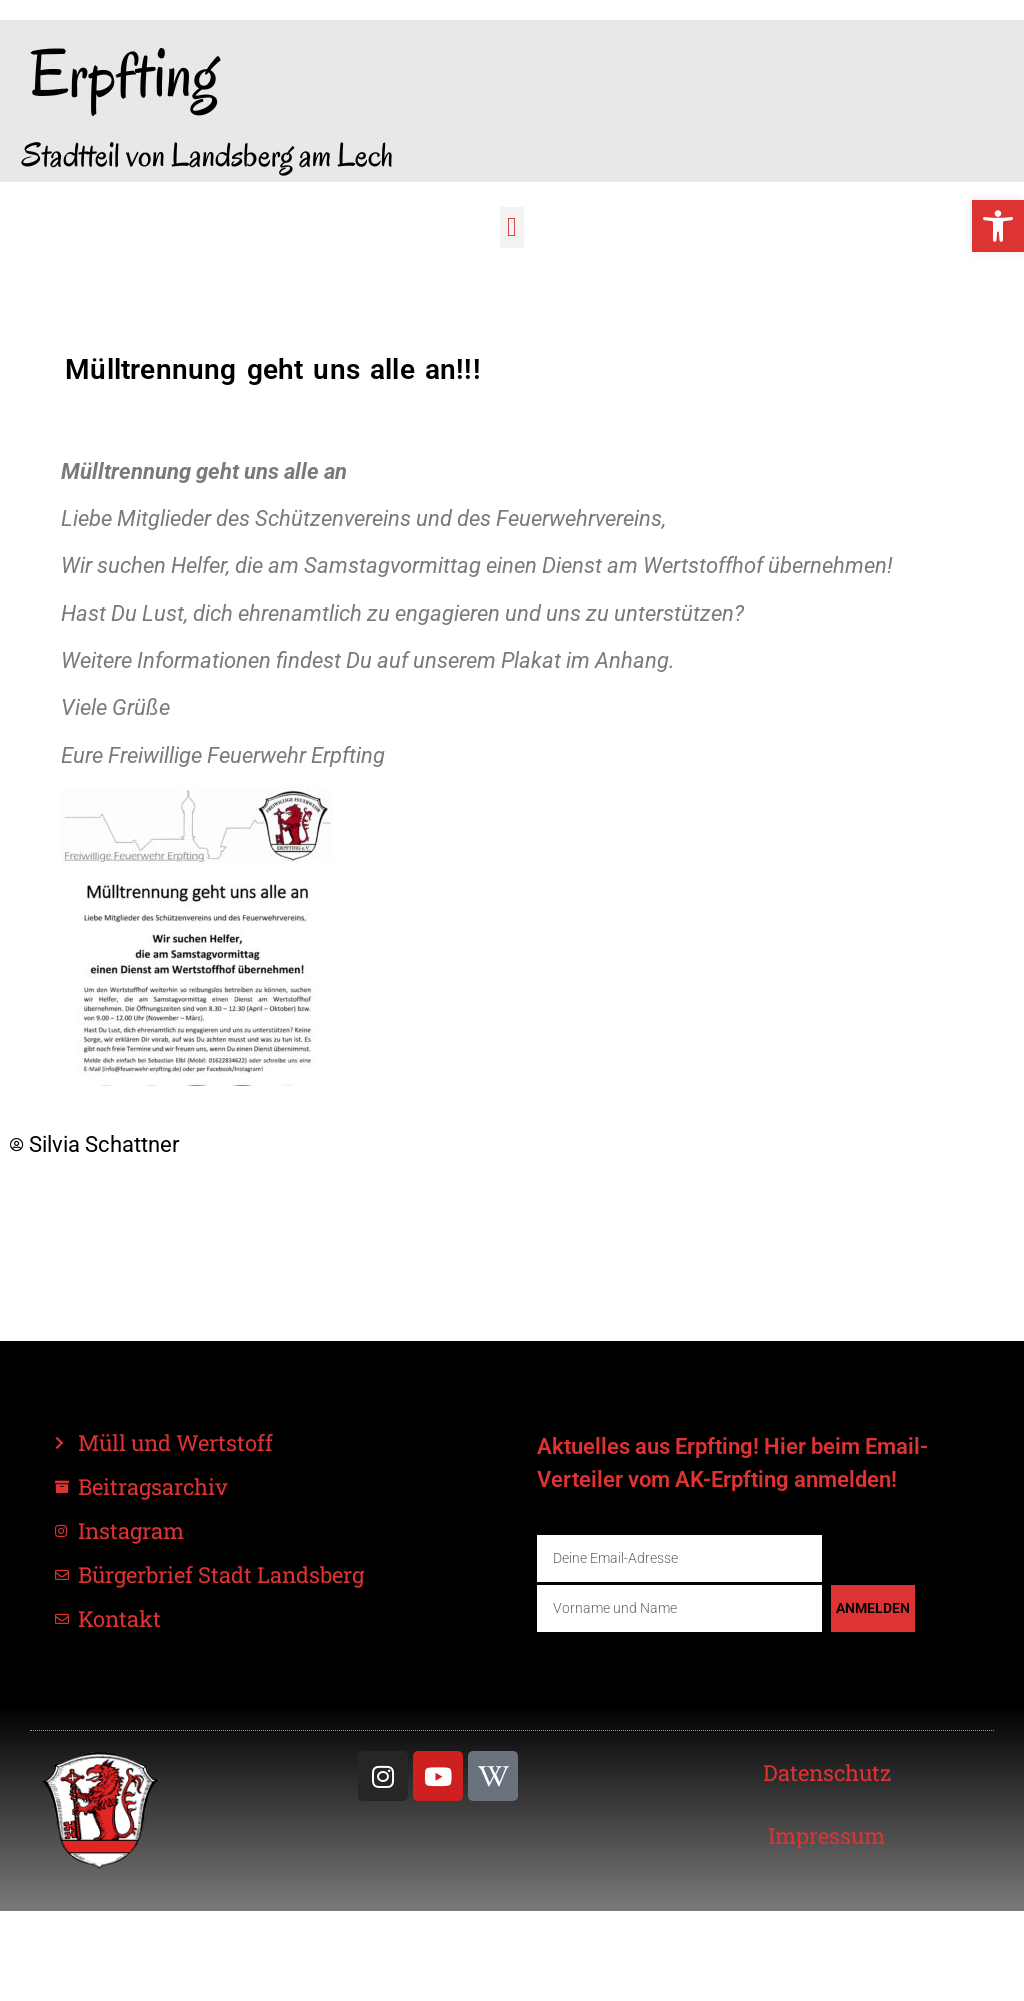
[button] (511, 227)
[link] (998, 226)
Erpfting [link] (124, 74)
